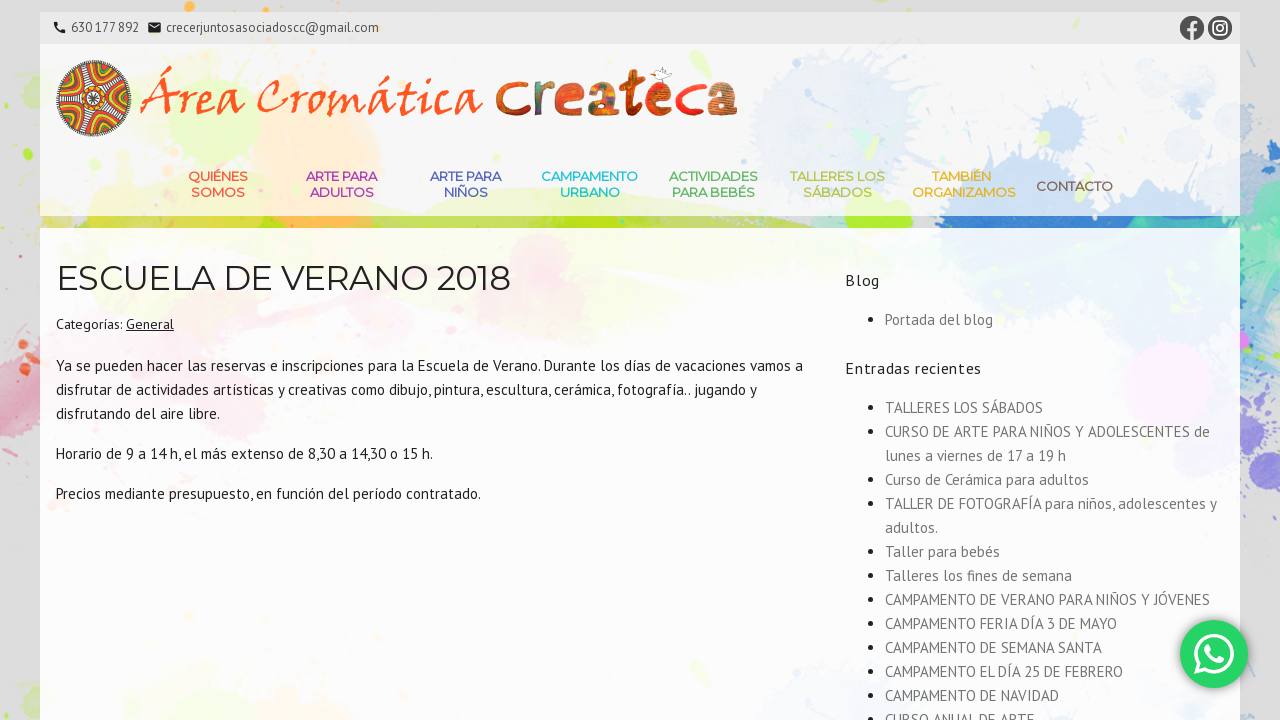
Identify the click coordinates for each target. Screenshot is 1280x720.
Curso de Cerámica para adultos (987, 479)
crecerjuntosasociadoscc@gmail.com (272, 27)
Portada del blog (939, 319)
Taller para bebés (942, 551)
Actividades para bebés (713, 184)
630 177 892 (105, 27)
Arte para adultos (341, 184)
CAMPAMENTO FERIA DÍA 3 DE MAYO (1001, 623)
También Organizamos (964, 184)
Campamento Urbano (589, 184)
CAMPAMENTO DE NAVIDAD (972, 695)
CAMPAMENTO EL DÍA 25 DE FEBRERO (1004, 671)
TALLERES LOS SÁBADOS (964, 407)
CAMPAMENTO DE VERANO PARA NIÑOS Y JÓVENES (1047, 599)
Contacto (1074, 186)
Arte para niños (465, 184)
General (150, 324)
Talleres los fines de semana (978, 575)
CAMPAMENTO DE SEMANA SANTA (993, 647)
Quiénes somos (218, 184)
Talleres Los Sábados (837, 184)
